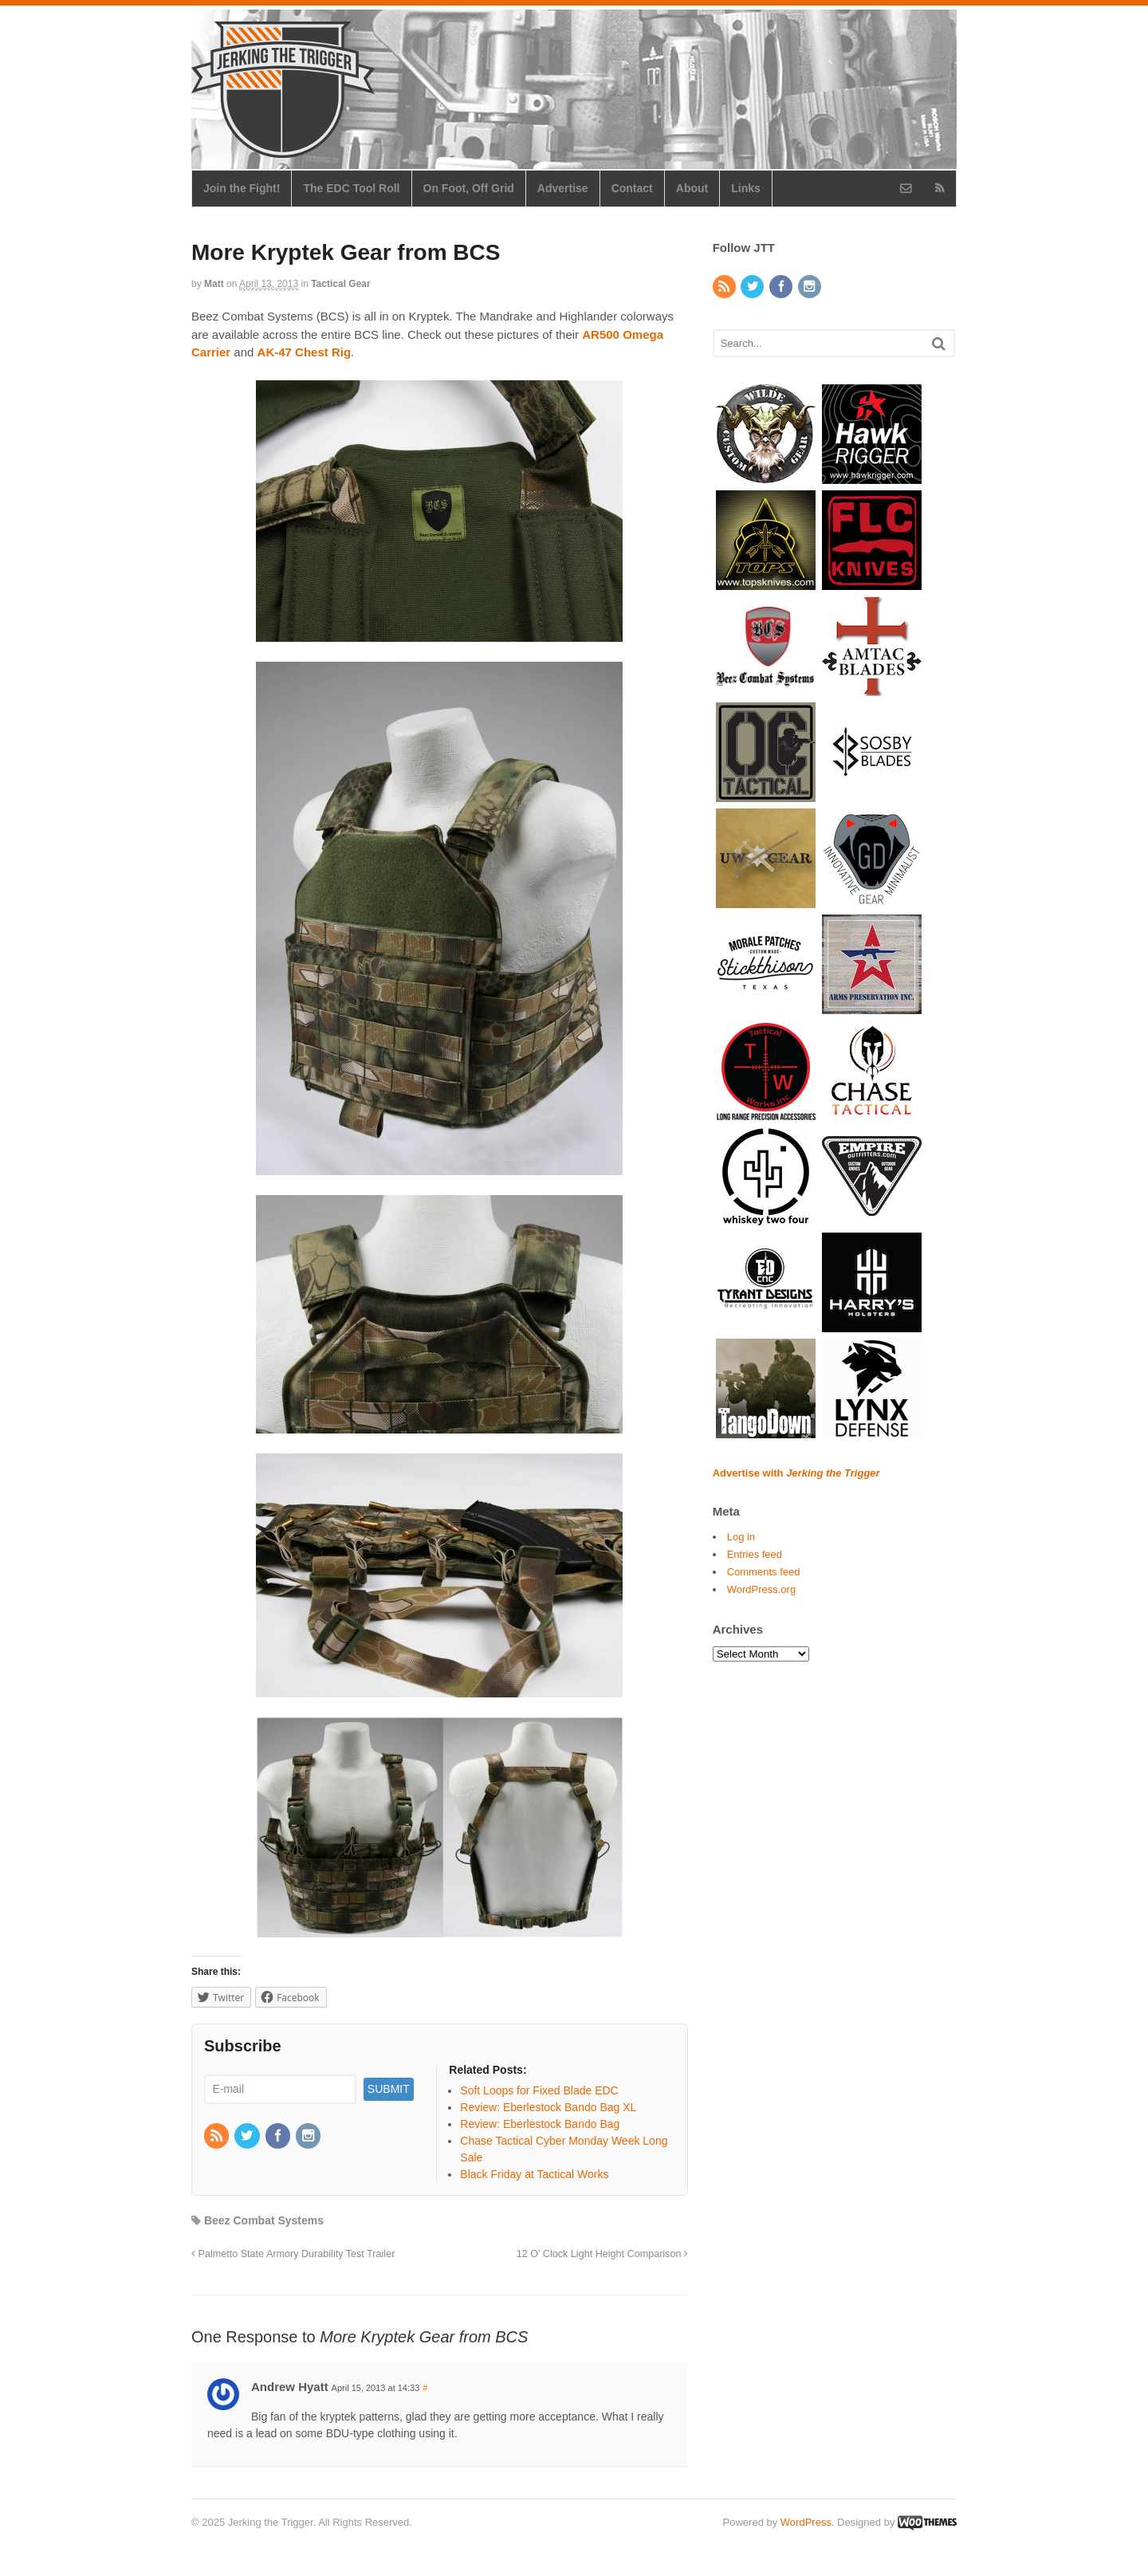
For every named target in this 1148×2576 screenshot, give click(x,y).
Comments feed (763, 1572)
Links (746, 188)
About (692, 188)
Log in (741, 1537)
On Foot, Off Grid (468, 188)
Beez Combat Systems (264, 2220)
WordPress (806, 2522)
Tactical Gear (340, 283)
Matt (214, 283)
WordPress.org (761, 1589)
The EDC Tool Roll (351, 188)
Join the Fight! (241, 188)
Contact (632, 188)
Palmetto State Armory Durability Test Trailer (293, 2253)
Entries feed (754, 1554)
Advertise (562, 188)
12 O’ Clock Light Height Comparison (602, 2253)
